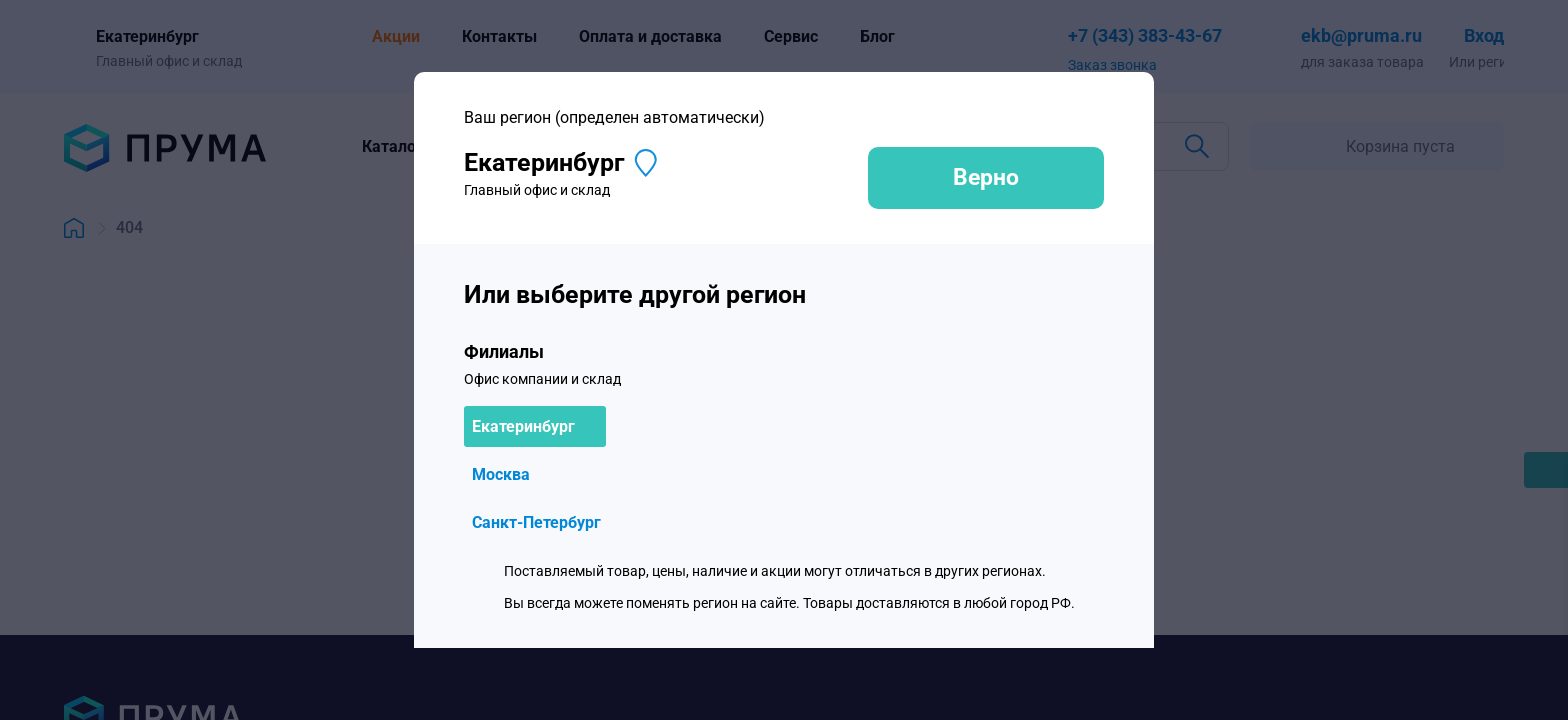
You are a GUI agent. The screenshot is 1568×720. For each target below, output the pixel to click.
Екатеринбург (523, 426)
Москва (501, 474)
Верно (986, 177)
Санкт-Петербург (536, 522)
